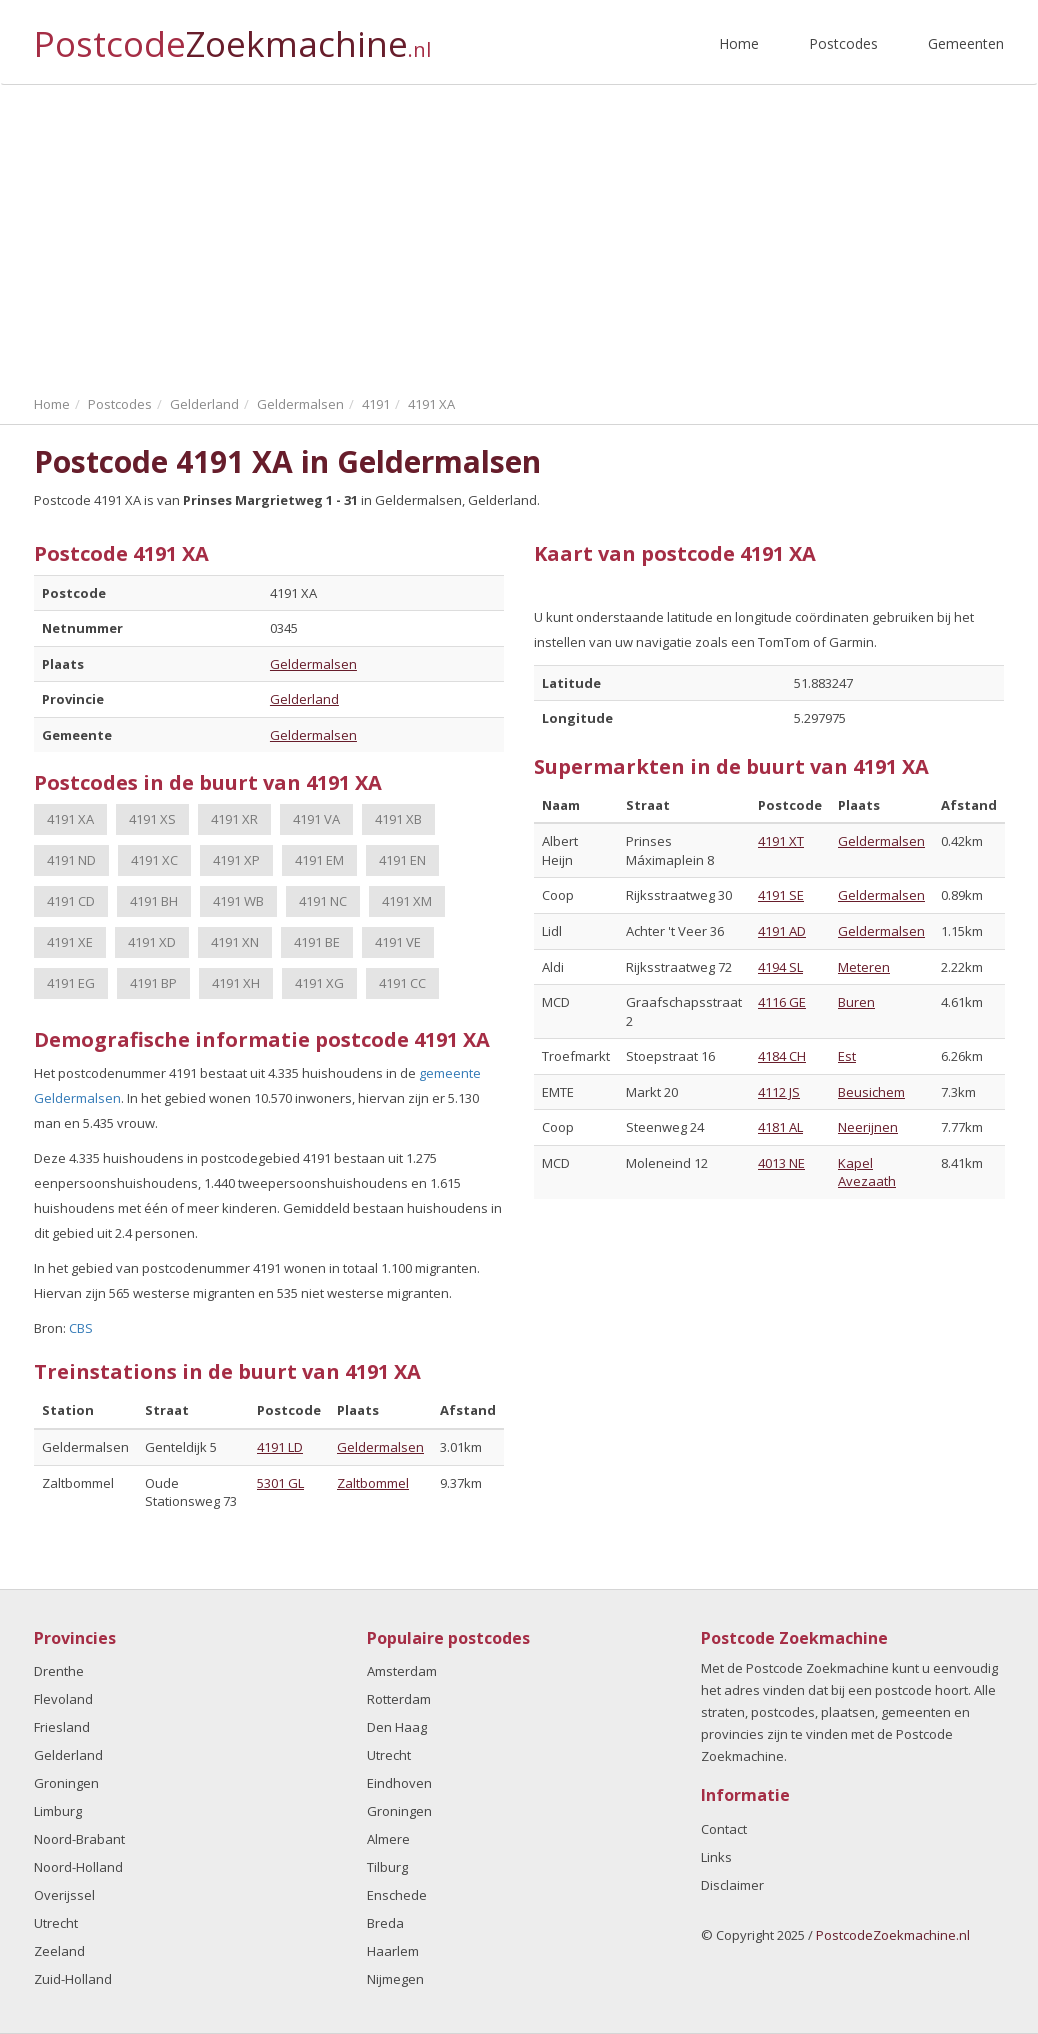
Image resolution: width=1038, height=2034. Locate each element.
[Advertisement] (519, 235)
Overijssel (64, 1895)
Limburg (58, 1811)
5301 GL (280, 1483)
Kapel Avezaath (867, 1172)
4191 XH (236, 983)
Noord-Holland (78, 1867)
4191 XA (70, 819)
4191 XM (407, 901)
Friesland (62, 1727)
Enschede (397, 1895)
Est (847, 1056)
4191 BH (154, 901)
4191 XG (319, 983)
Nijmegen (395, 1979)
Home (739, 43)
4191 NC (323, 901)
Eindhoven (399, 1783)
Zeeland (59, 1951)
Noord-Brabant (79, 1839)
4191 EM (319, 860)
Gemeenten (966, 43)
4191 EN (402, 860)
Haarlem (393, 1951)
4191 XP (236, 860)
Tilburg (387, 1867)
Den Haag (397, 1727)
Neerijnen (868, 1127)
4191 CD (71, 901)
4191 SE (781, 895)
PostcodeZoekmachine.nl (893, 1935)
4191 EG (71, 983)
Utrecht (56, 1923)
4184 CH (782, 1056)
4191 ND (71, 860)
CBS (81, 1328)
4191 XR (234, 819)
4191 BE (317, 942)
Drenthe (59, 1671)
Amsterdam (402, 1671)
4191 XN (235, 942)
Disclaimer (732, 1885)
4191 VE (398, 942)
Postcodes (843, 43)
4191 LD (280, 1447)
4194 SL (780, 967)
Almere (388, 1839)
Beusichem (871, 1092)
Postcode (232, 35)
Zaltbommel (373, 1483)
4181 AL (780, 1127)
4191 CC (402, 983)
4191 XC (154, 860)
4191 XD (152, 942)
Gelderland (304, 699)
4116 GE (782, 1002)
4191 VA (316, 819)
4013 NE (781, 1163)
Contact (724, 1829)
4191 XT (781, 841)
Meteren (864, 967)
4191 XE (70, 942)
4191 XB (398, 819)
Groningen (66, 1783)
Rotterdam (399, 1699)
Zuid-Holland (73, 1979)
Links (716, 1857)
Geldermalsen (313, 664)
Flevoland (63, 1699)
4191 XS (152, 819)
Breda (385, 1923)
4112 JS (779, 1092)
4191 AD (782, 931)
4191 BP (153, 983)
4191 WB (238, 901)
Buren (856, 1002)
